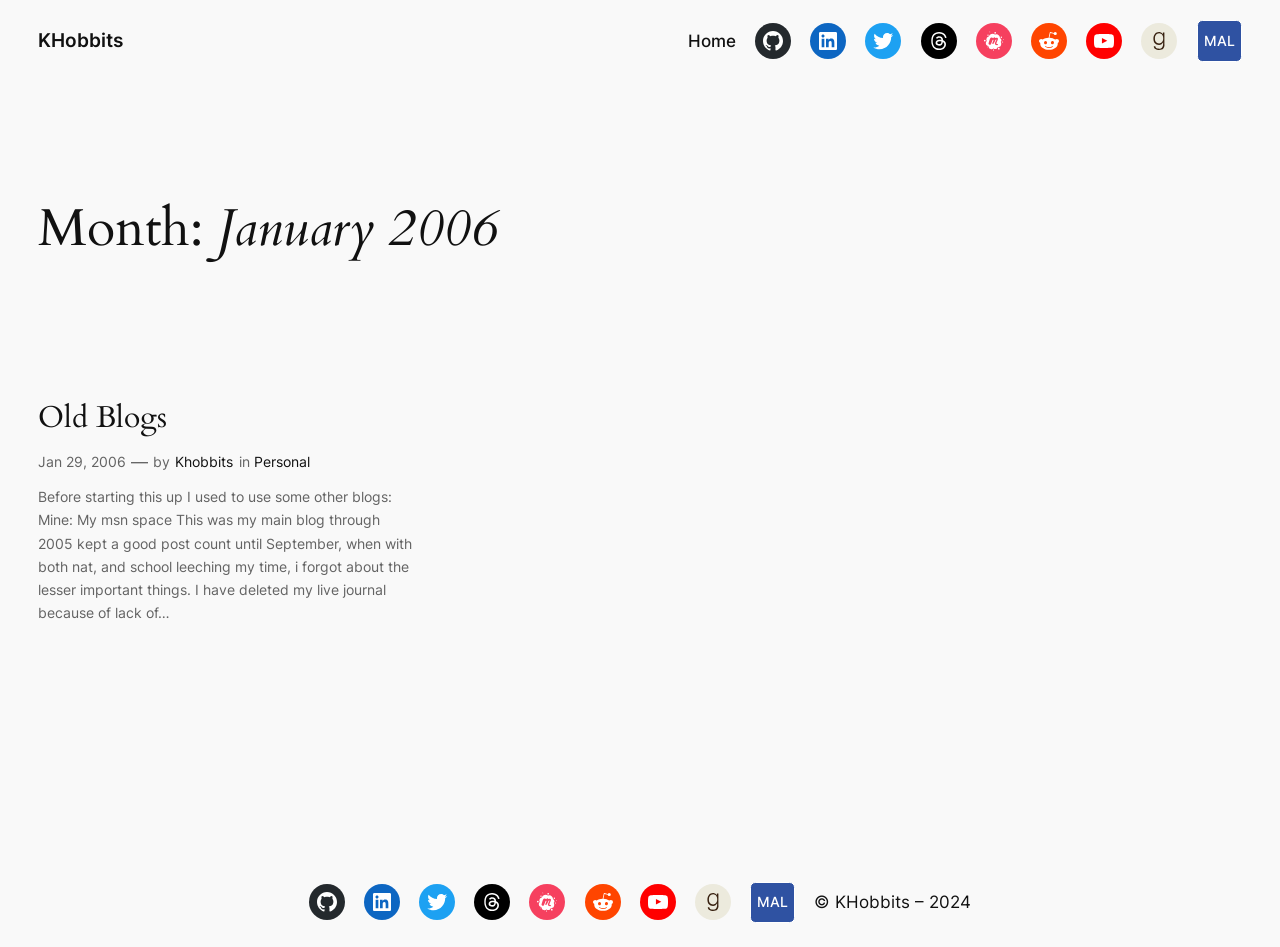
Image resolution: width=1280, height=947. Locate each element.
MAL (1219, 40)
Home (712, 41)
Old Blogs (102, 419)
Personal (282, 461)
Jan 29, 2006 (82, 461)
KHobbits (80, 40)
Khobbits (204, 461)
